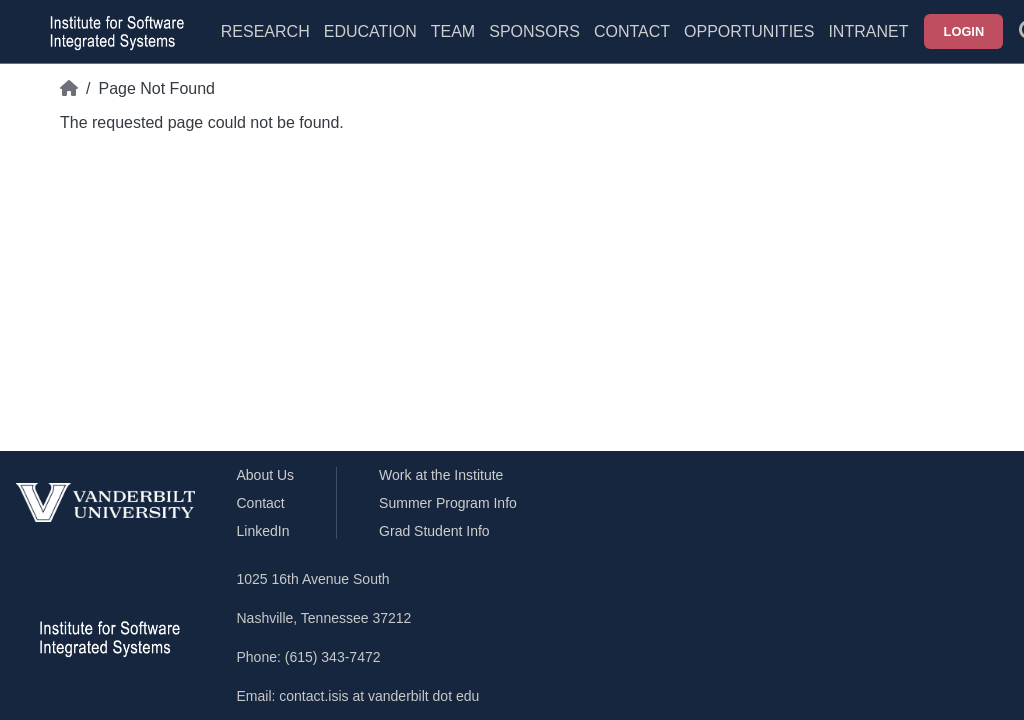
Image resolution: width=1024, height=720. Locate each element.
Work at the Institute (441, 475)
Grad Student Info (434, 531)
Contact (632, 31)
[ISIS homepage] (112, 32)
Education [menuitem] (370, 31)
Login (964, 31)
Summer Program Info (448, 503)
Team (453, 31)
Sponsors (534, 31)
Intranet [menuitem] (868, 31)
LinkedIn (263, 531)
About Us (266, 475)
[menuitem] (453, 44)
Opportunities (749, 31)
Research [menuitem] (265, 31)
